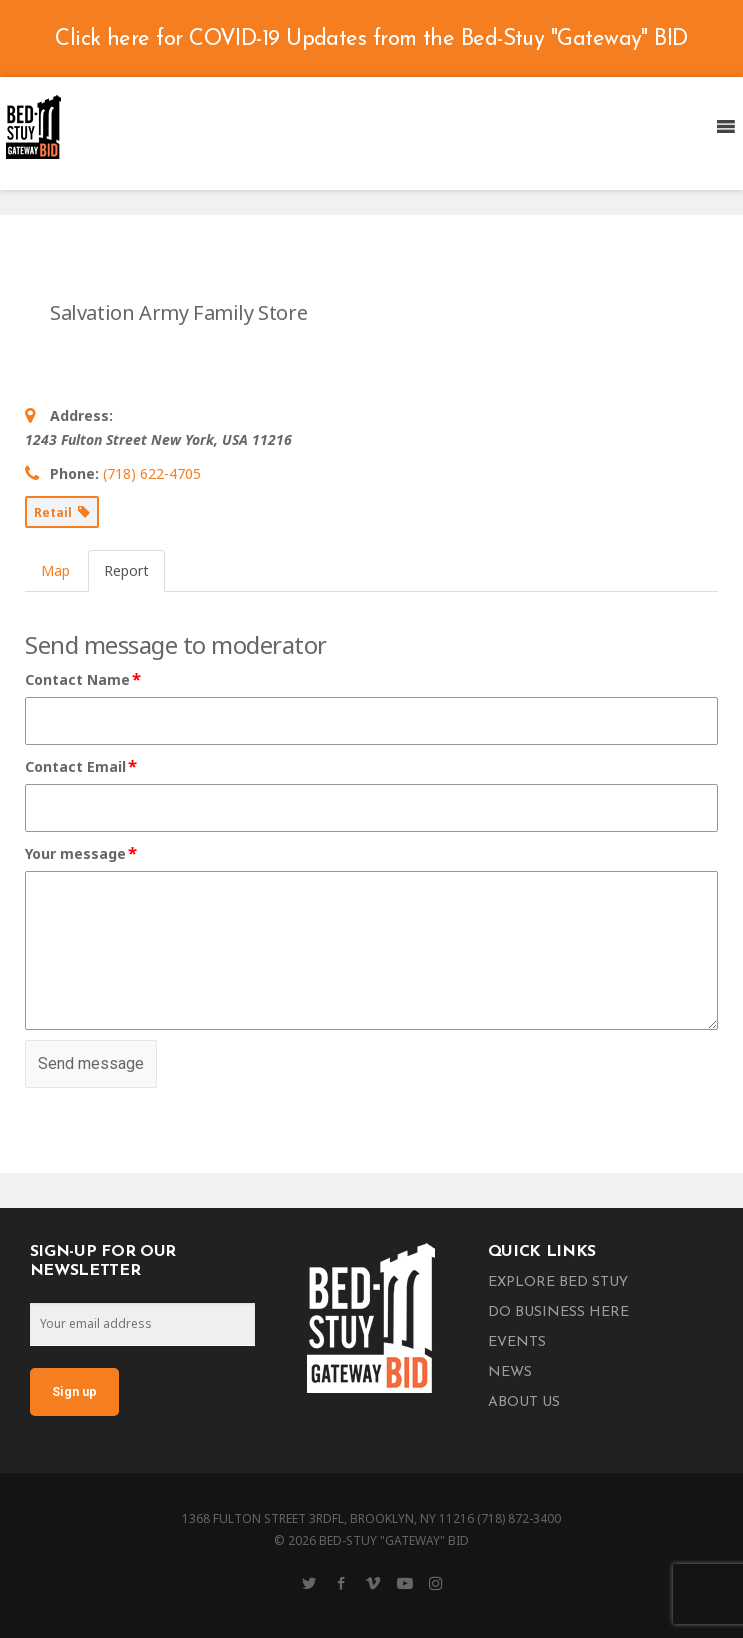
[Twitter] (309, 1583)
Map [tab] (55, 570)
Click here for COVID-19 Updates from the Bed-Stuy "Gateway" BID (371, 39)
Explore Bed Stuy (558, 1282)
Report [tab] (126, 570)
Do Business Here (558, 1312)
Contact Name (84, 680)
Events (517, 1342)
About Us (524, 1402)
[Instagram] (436, 1583)
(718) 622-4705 (152, 473)
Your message (82, 854)
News (510, 1372)
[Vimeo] (373, 1583)
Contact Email (82, 767)
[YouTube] (405, 1583)
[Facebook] (341, 1583)
